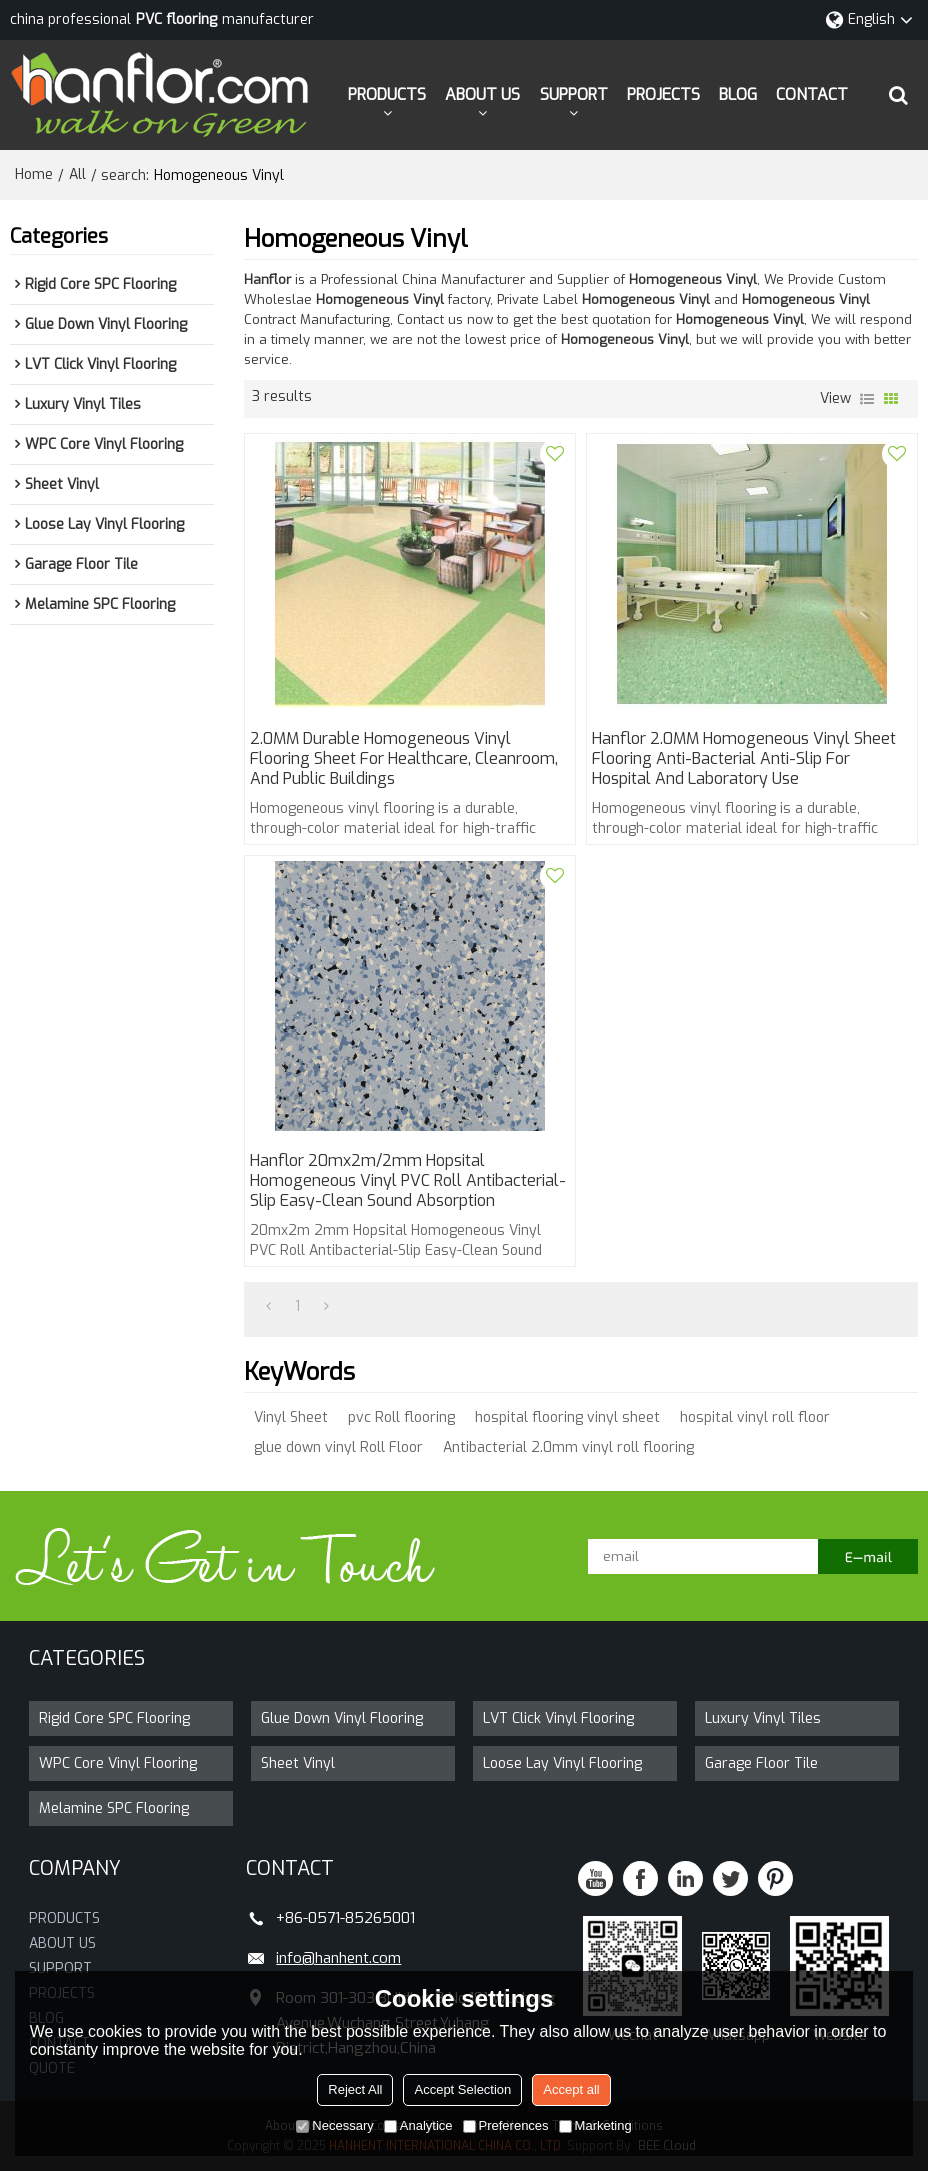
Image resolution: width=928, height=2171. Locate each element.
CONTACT (812, 94)
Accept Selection (462, 2089)
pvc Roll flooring (401, 1417)
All (77, 174)
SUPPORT (574, 94)
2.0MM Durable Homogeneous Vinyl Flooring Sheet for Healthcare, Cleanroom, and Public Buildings (404, 759)
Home (34, 174)
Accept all (571, 2089)
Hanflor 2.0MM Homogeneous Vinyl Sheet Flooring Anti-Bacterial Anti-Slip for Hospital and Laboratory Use (744, 759)
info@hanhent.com (338, 1958)
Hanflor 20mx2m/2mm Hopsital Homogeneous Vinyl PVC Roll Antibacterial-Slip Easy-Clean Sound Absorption (408, 1181)
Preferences (506, 2125)
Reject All (355, 2089)
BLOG (738, 94)
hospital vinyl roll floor (755, 1417)
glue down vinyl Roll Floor (338, 1447)
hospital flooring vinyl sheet (567, 1417)
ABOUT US (482, 94)
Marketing (595, 2125)
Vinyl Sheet (291, 1417)
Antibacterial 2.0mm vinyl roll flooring (568, 1447)
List (867, 399)
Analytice (418, 2125)
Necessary (334, 2125)
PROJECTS (663, 94)
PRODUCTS (387, 94)
